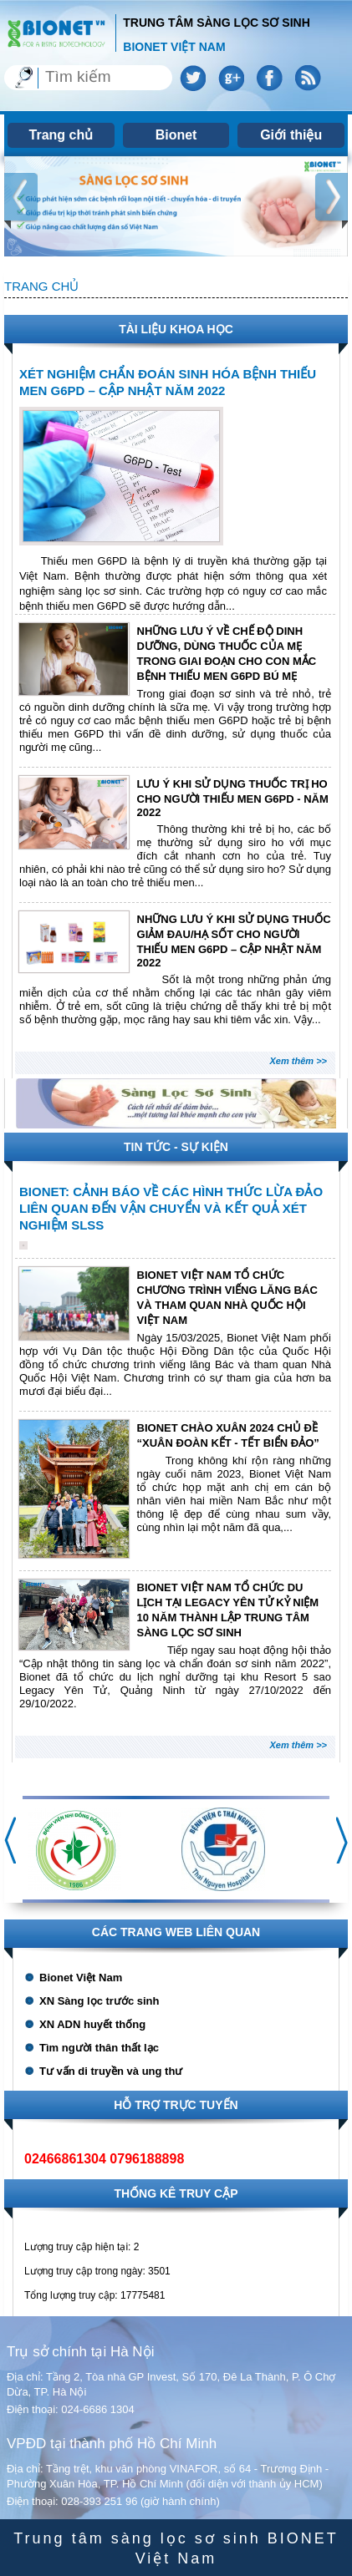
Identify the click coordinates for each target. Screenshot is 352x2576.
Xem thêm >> (298, 1061)
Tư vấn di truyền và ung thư (110, 2071)
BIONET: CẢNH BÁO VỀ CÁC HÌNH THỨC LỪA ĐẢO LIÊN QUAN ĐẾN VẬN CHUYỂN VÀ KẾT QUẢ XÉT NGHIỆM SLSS (171, 1208)
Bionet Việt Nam (80, 1977)
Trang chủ (61, 135)
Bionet (176, 135)
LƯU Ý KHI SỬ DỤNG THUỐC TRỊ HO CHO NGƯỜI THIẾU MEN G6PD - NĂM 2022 (233, 798)
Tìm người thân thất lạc (99, 2047)
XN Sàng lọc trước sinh (99, 2001)
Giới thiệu (291, 135)
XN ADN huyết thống (92, 2024)
